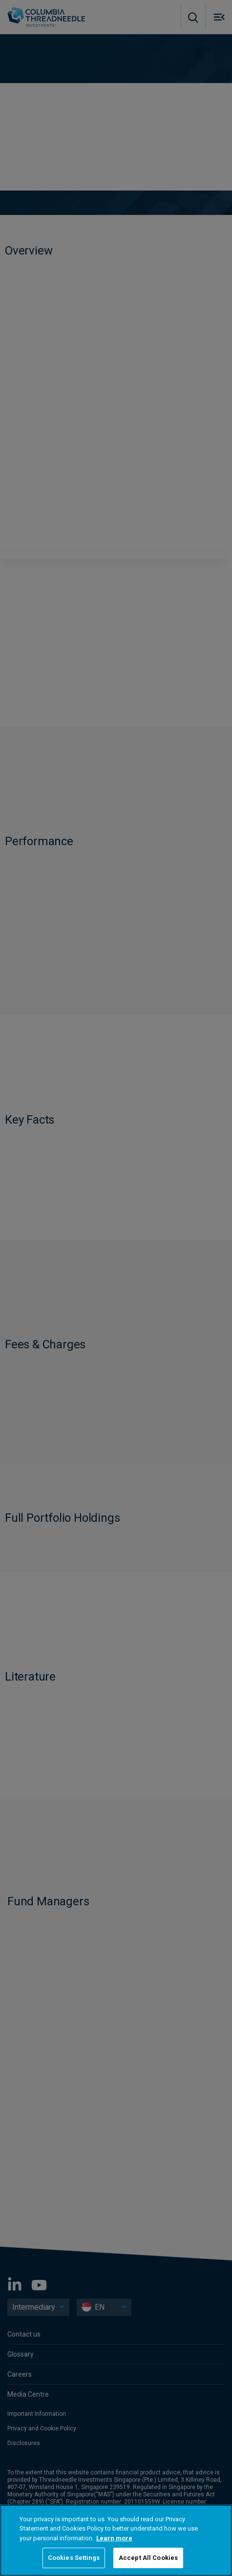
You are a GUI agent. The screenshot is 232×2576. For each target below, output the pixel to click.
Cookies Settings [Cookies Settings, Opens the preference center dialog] (74, 2557)
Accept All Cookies (148, 2557)
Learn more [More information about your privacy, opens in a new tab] (114, 2538)
